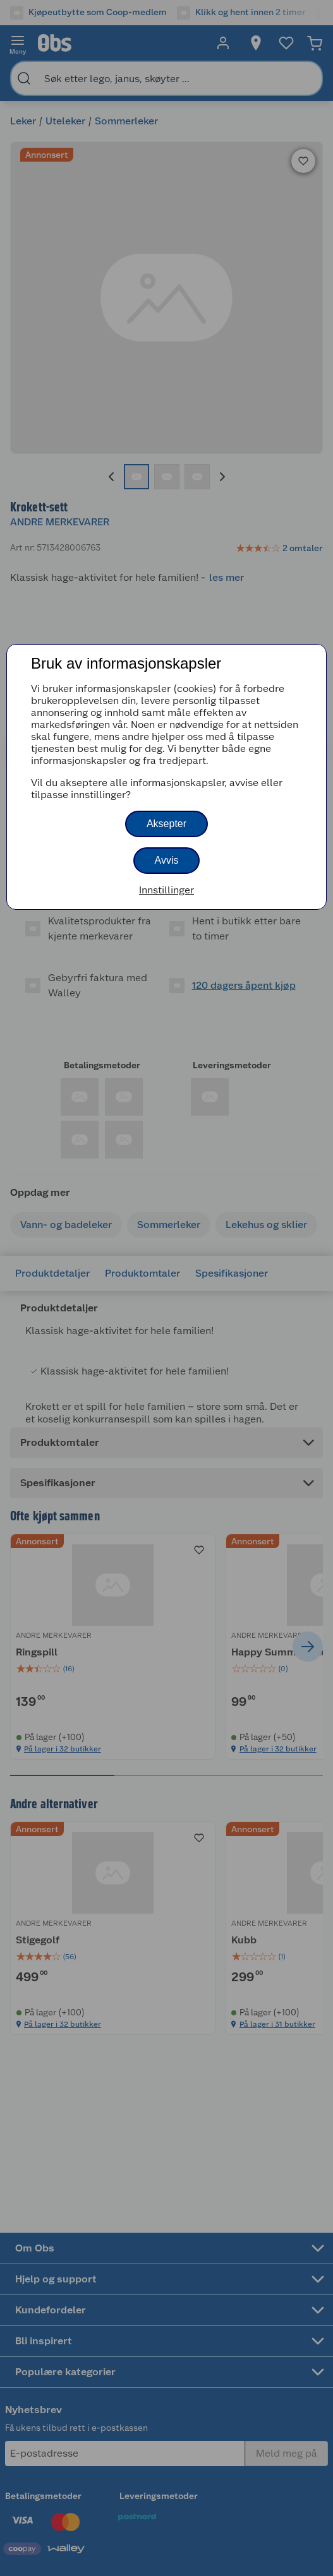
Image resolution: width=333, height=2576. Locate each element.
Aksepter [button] (166, 823)
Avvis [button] (167, 860)
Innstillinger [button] (166, 890)
